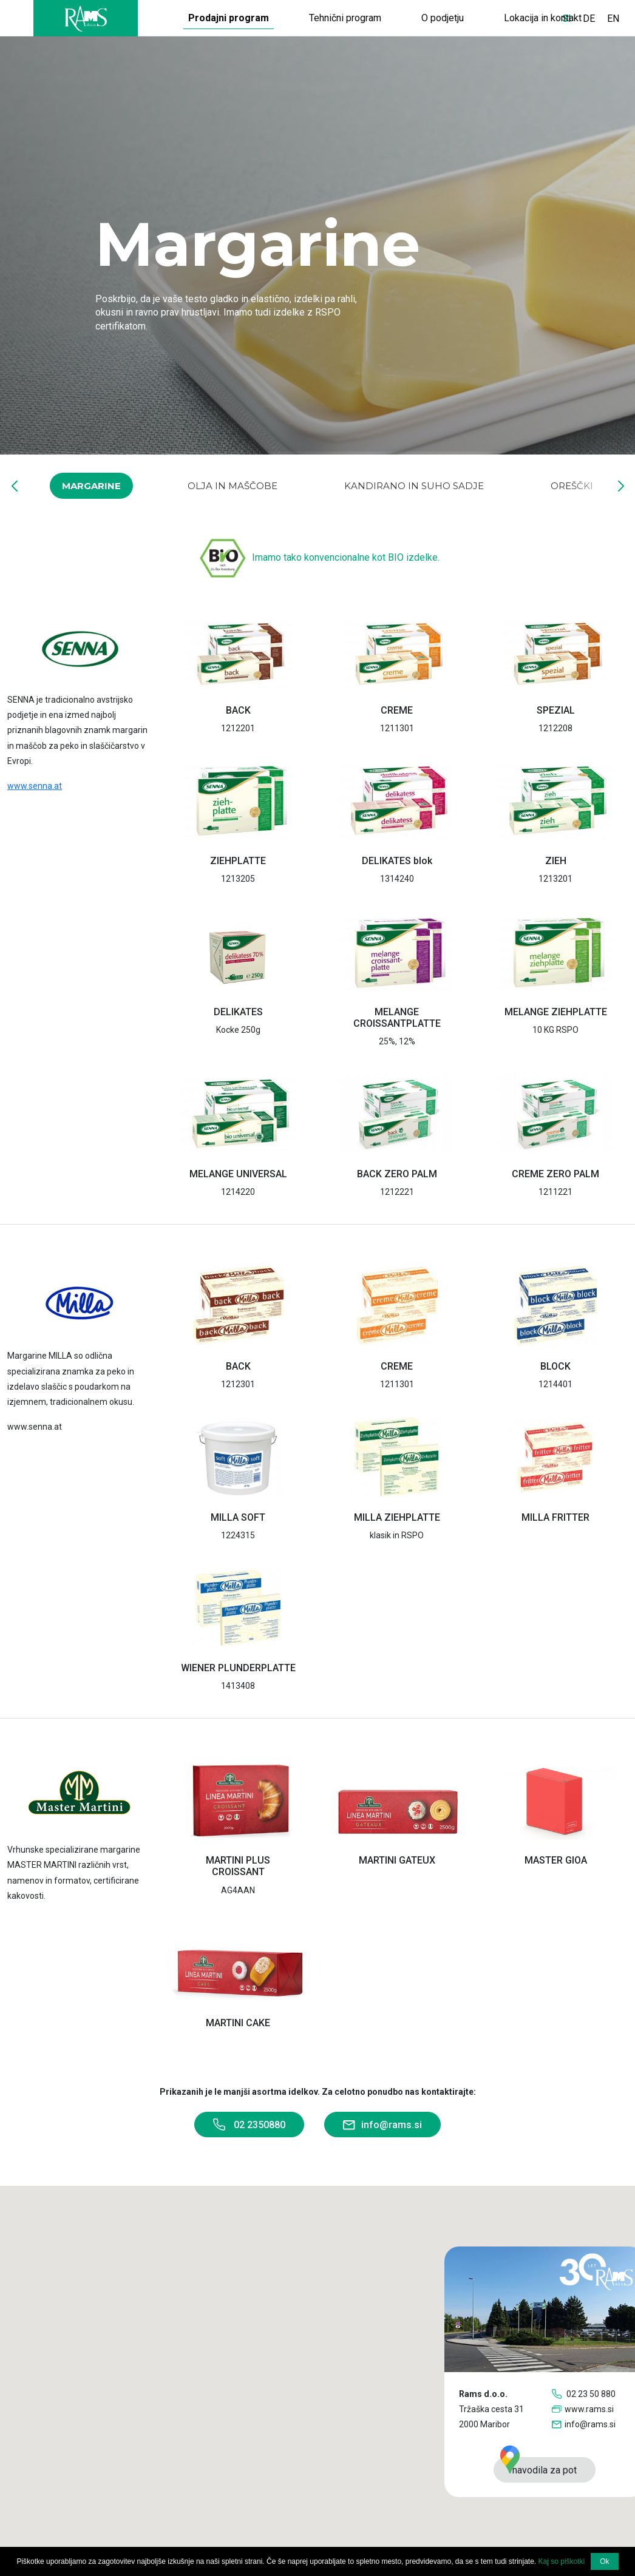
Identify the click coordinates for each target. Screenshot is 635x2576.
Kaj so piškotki (561, 2561)
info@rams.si (382, 2125)
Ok (604, 2561)
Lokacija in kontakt (543, 18)
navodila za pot (538, 2466)
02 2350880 (249, 2124)
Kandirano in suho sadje (414, 486)
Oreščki (572, 486)
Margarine (91, 486)
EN (613, 18)
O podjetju (442, 18)
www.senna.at (34, 786)
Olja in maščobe (232, 486)
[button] (14, 486)
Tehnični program (345, 18)
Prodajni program (228, 18)
